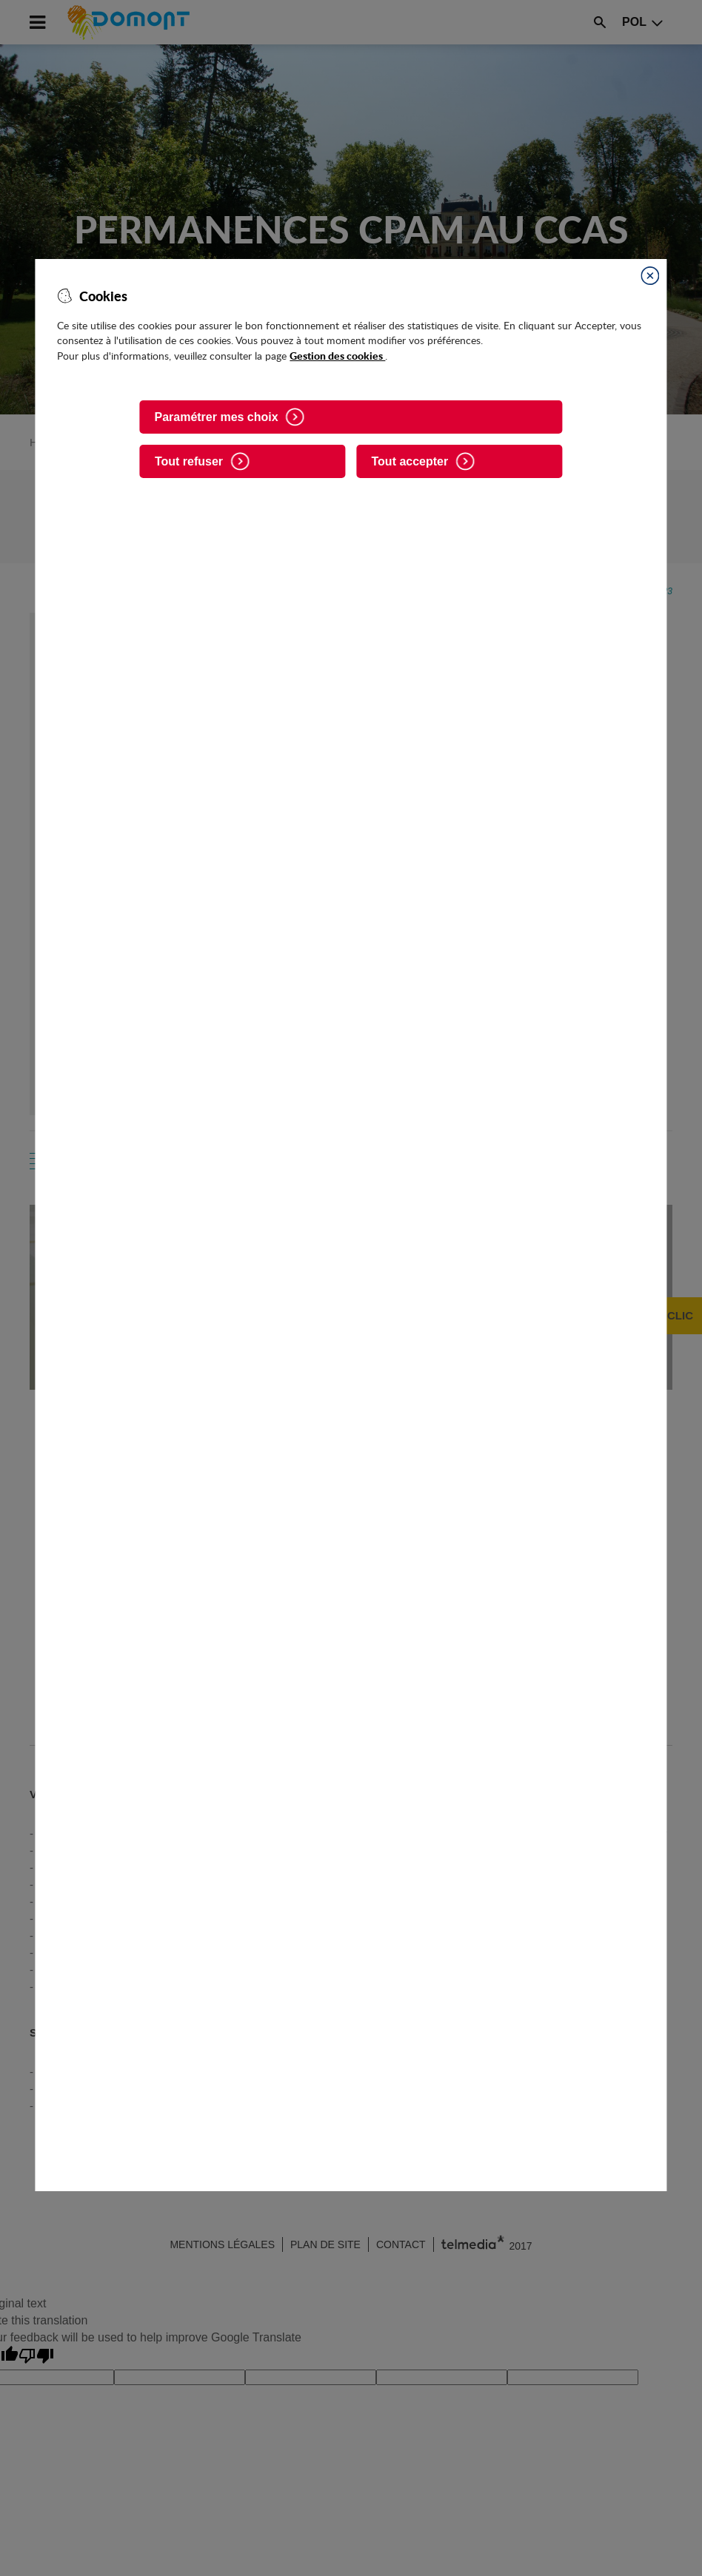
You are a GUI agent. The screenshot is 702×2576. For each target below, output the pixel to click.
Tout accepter (410, 461)
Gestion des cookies (337, 355)
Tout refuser (189, 461)
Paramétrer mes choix (216, 417)
